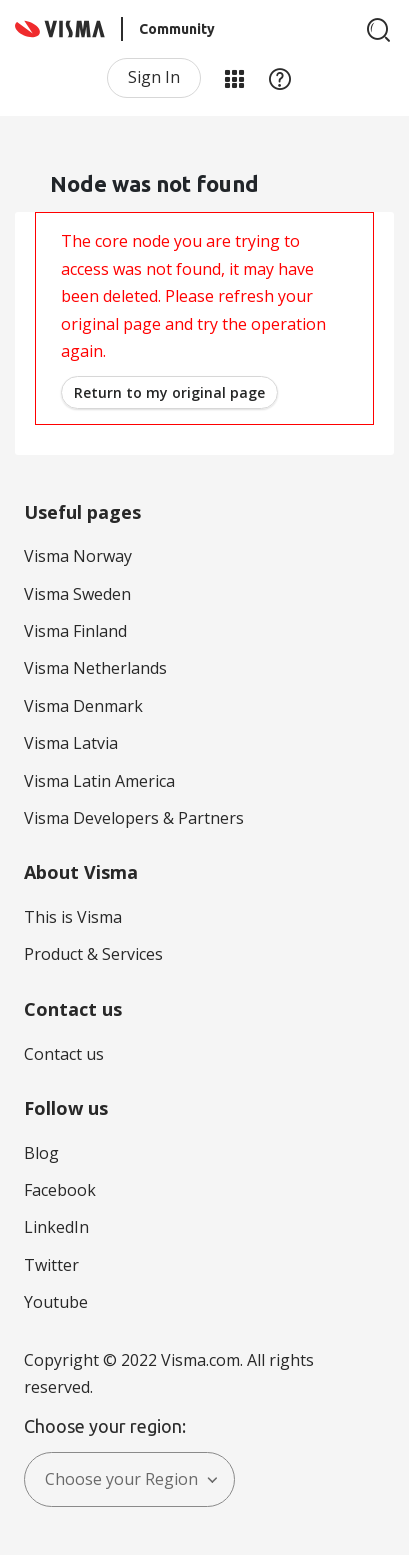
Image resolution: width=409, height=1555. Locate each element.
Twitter (51, 1265)
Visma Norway (78, 556)
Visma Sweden (77, 594)
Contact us (64, 1054)
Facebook (60, 1190)
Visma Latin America (99, 781)
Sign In (154, 77)
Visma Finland (75, 631)
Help (280, 78)
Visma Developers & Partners (134, 818)
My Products (234, 78)
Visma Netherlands (95, 668)
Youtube (56, 1302)
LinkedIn (56, 1227)
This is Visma (73, 917)
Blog (41, 1153)
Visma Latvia (71, 743)
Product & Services (93, 954)
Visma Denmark (83, 706)
